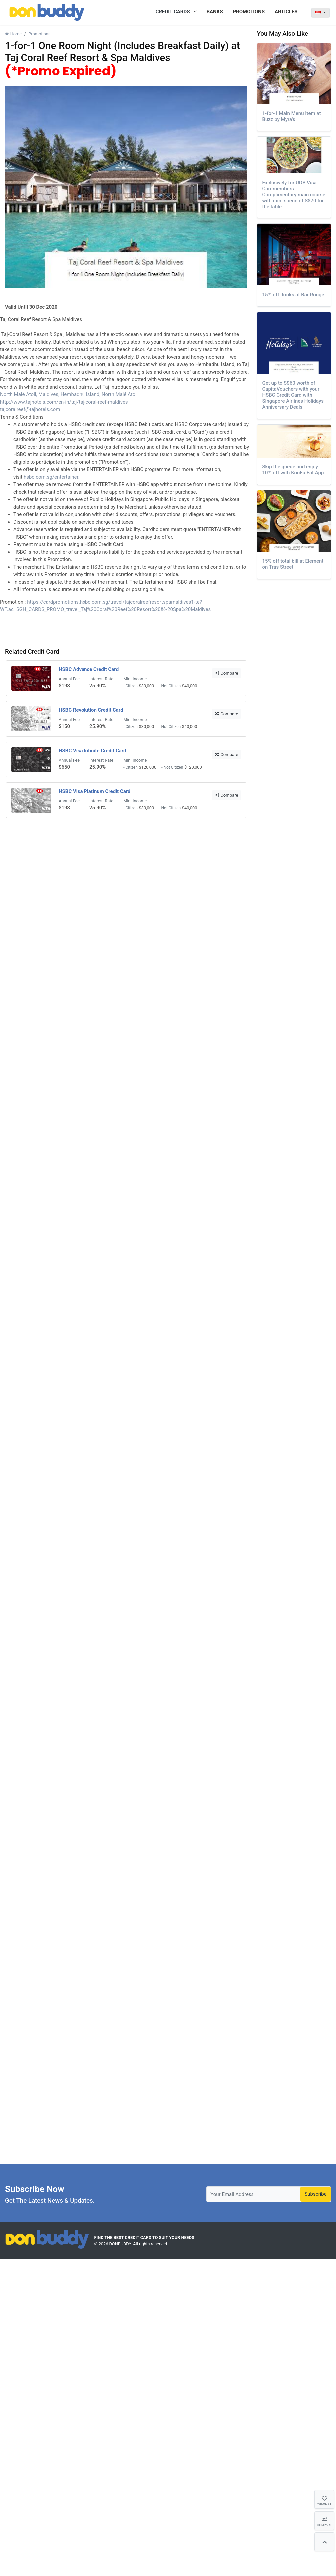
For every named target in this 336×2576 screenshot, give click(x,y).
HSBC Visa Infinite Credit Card (92, 751)
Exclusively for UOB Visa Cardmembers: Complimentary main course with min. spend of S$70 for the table (293, 195)
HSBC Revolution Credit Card (91, 710)
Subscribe (315, 2194)
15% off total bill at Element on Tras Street (293, 564)
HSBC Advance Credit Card (89, 669)
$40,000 (189, 685)
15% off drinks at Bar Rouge (293, 295)
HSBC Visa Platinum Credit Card (95, 791)
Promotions (39, 33)
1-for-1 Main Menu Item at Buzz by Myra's (291, 116)
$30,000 (146, 685)
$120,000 (148, 767)
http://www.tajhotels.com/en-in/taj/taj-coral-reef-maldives (64, 402)
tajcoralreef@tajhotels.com (30, 409)
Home (13, 33)
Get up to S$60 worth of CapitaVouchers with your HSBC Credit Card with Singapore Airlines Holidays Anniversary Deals (293, 395)
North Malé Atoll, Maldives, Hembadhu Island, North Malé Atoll (69, 394)
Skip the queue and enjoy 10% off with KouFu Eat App (293, 470)
